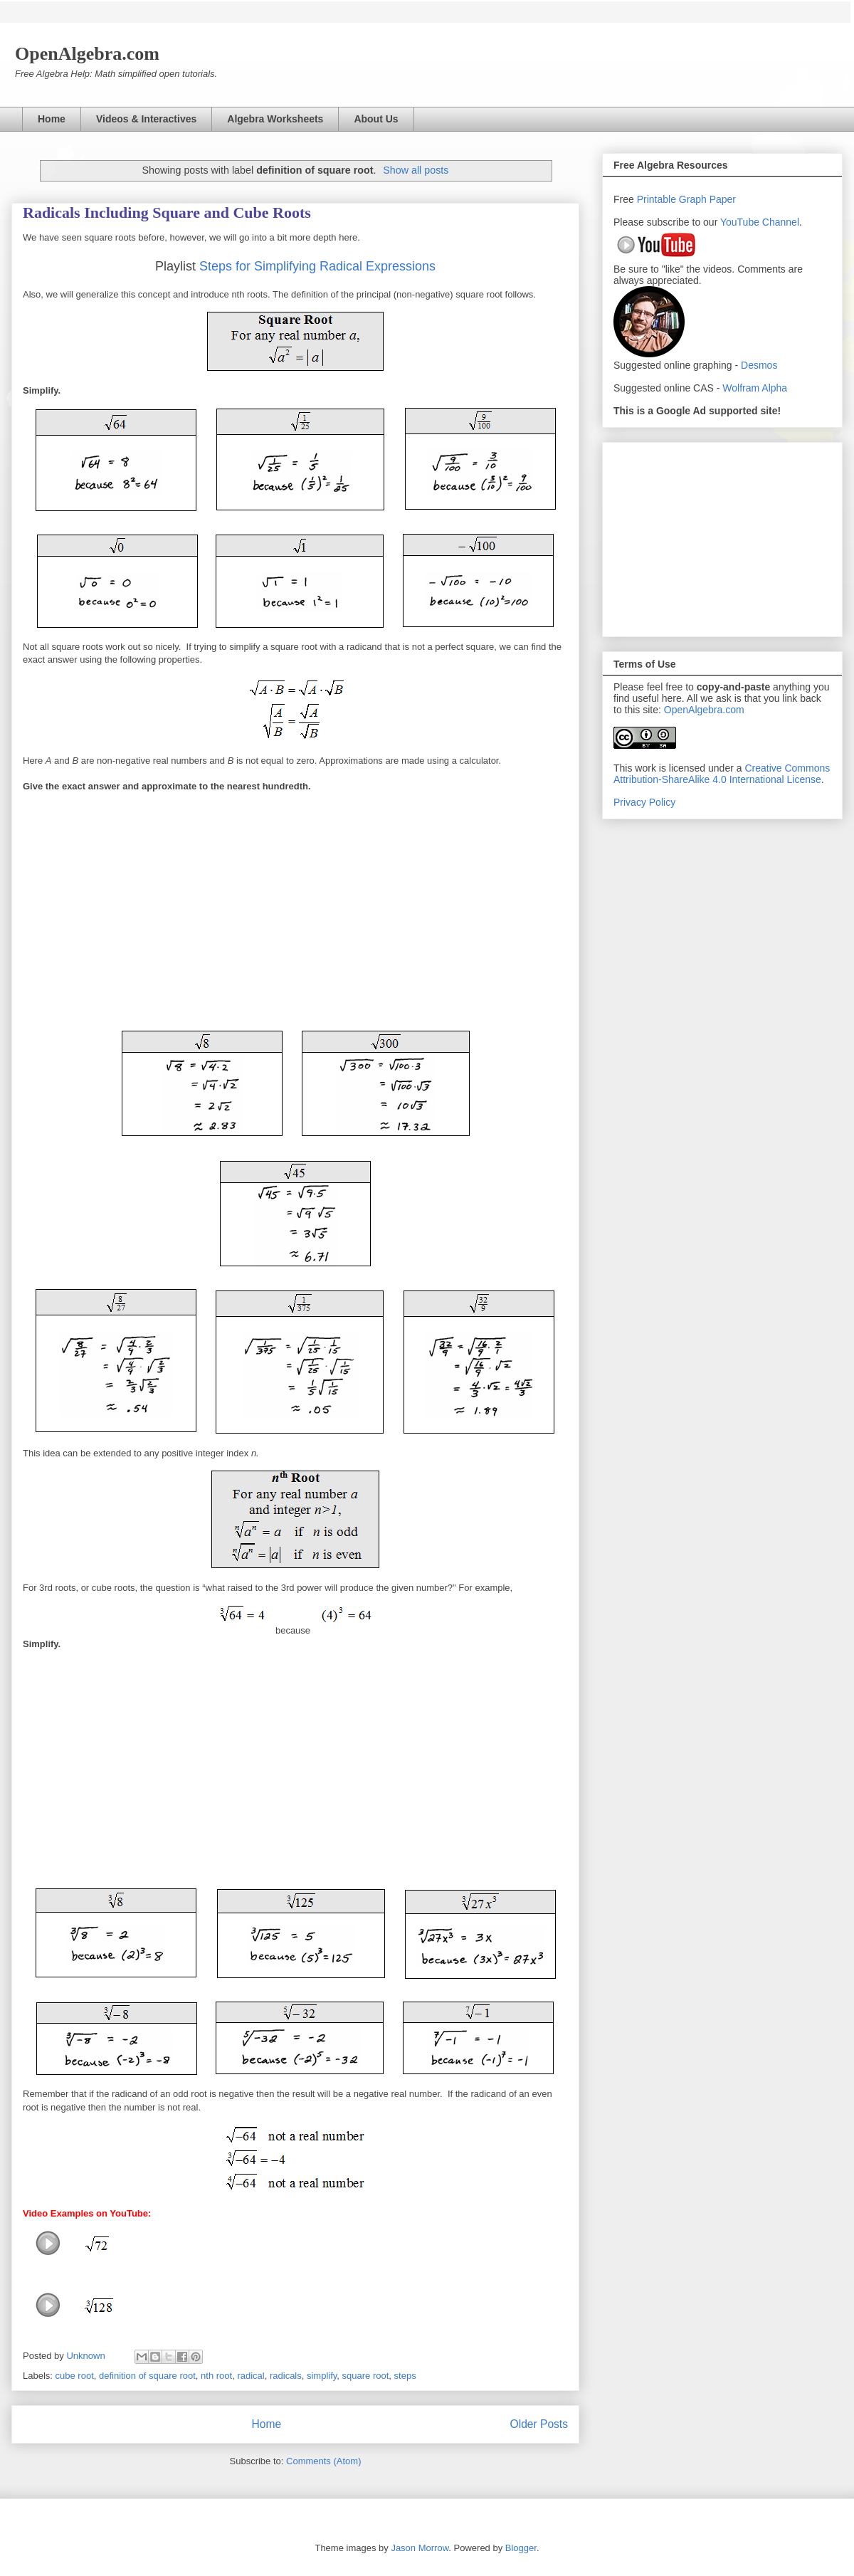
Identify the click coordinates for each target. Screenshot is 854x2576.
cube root (75, 2375)
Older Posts (539, 2424)
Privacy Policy (644, 802)
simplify (322, 2375)
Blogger (521, 2548)
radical (250, 2375)
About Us (376, 119)
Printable (658, 199)
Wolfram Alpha (754, 388)
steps (405, 2375)
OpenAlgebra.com (704, 709)
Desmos (759, 365)
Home (51, 119)
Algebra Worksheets (275, 119)
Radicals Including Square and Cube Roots (167, 212)
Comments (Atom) (323, 2461)
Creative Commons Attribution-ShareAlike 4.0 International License (721, 773)
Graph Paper (707, 199)
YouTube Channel (759, 222)
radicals (286, 2375)
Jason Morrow (419, 2548)
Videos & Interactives (146, 119)
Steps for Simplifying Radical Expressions (317, 266)
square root (365, 2375)
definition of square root (147, 2375)
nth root (216, 2375)
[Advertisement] (722, 537)
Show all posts (415, 170)
